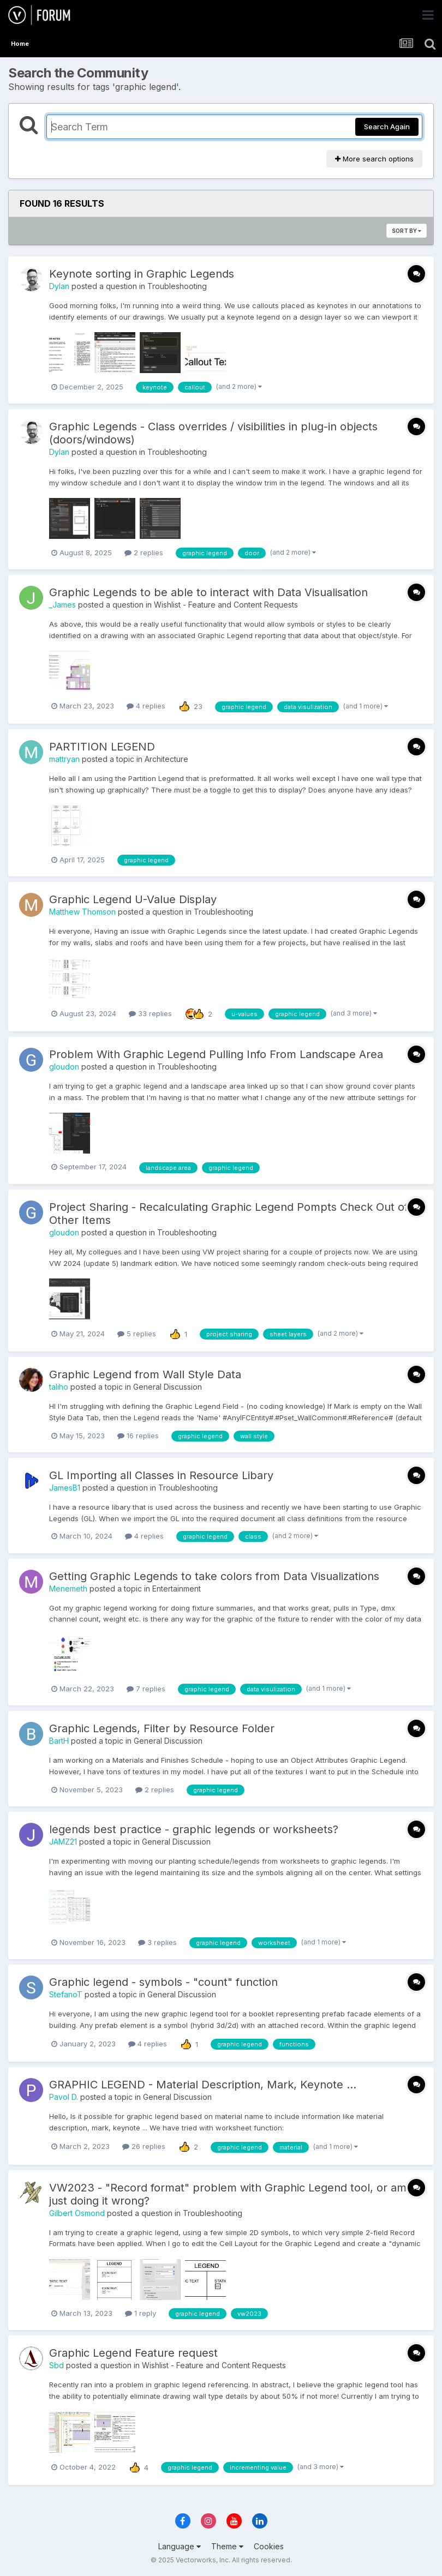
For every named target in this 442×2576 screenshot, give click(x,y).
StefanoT (65, 1994)
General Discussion (167, 1386)
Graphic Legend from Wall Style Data (145, 1374)
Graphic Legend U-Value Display (133, 899)
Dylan (59, 286)
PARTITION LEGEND (102, 746)
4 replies (146, 705)
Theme (227, 2546)
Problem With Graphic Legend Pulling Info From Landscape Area (216, 1054)
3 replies (157, 1942)
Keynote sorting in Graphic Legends (141, 273)
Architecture (166, 759)
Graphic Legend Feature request (133, 2352)
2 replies (143, 552)
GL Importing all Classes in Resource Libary (161, 1475)
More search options (374, 158)
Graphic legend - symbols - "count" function (163, 1982)
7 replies (146, 1688)
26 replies (143, 2146)
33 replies (150, 1013)
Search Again (387, 126)
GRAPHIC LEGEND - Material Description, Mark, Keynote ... (202, 2084)
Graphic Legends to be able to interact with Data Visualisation (208, 592)
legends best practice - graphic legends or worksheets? (193, 1829)
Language (179, 2546)
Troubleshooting (177, 286)
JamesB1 (64, 1487)
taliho (58, 1386)
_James (62, 604)
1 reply (140, 2313)
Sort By (406, 230)
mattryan (64, 759)
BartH (59, 1740)
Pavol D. (63, 2096)
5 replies (136, 1333)
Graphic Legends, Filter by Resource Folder (161, 1728)
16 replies (138, 1435)
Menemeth (68, 1588)
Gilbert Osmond (77, 2213)
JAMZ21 (63, 1841)
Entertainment (176, 1588)
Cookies (269, 2546)
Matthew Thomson (82, 911)
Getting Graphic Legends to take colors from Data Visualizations (214, 1576)
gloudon (64, 1066)
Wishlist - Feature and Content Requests (226, 604)
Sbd (56, 2365)
